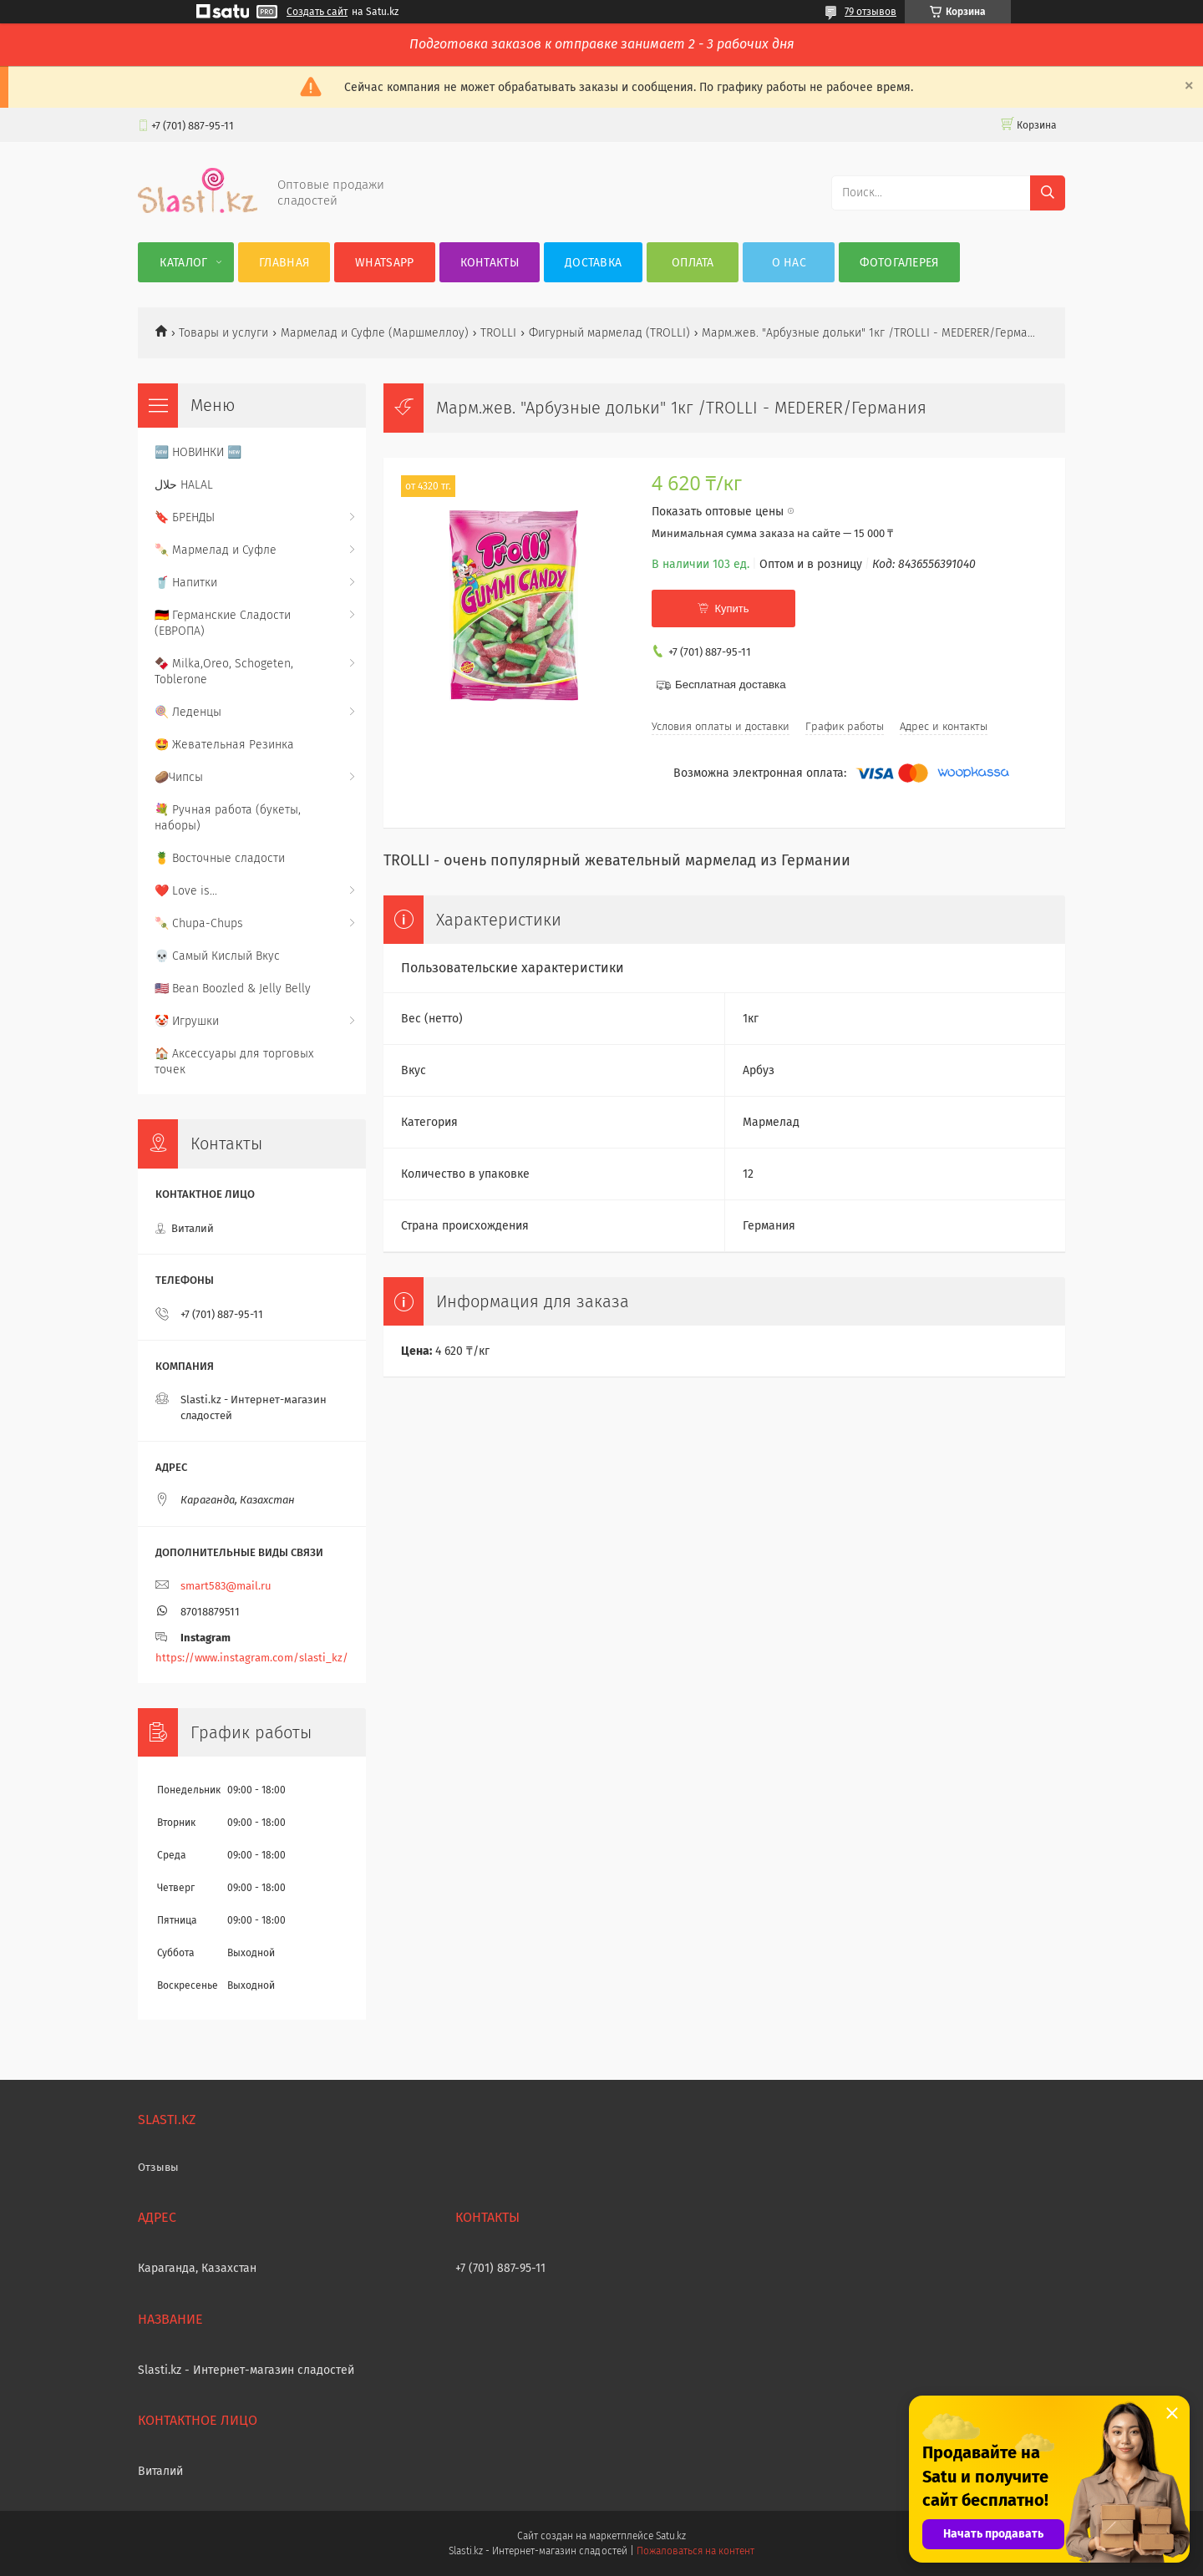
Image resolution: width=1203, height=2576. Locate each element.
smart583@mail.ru (226, 1586)
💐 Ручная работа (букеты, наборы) (228, 818)
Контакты (489, 263)
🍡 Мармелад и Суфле (216, 550)
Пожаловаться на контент (695, 2551)
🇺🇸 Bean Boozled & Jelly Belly (233, 988)
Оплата (693, 263)
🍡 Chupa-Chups (199, 923)
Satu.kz (671, 2536)
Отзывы (158, 2167)
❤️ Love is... (186, 891)
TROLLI (498, 333)
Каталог (183, 263)
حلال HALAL (184, 485)
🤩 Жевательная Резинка (224, 745)
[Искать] (1047, 192)
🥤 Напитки (186, 583)
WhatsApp (384, 263)
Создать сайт (317, 12)
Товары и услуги (223, 333)
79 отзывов (870, 12)
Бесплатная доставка (730, 684)
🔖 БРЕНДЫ (185, 517)
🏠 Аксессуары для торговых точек (234, 1062)
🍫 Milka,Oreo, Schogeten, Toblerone (224, 672)
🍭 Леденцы (188, 712)
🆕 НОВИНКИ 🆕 (198, 452)
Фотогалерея (899, 263)
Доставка (593, 263)
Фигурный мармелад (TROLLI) (609, 333)
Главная (284, 263)
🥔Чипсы (179, 777)
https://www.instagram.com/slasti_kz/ (251, 1657)
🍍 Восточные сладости (220, 858)
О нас (789, 263)
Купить (731, 608)
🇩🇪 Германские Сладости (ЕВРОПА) (223, 623)
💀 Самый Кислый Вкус (217, 956)
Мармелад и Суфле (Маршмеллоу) (375, 333)
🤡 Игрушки (187, 1021)
